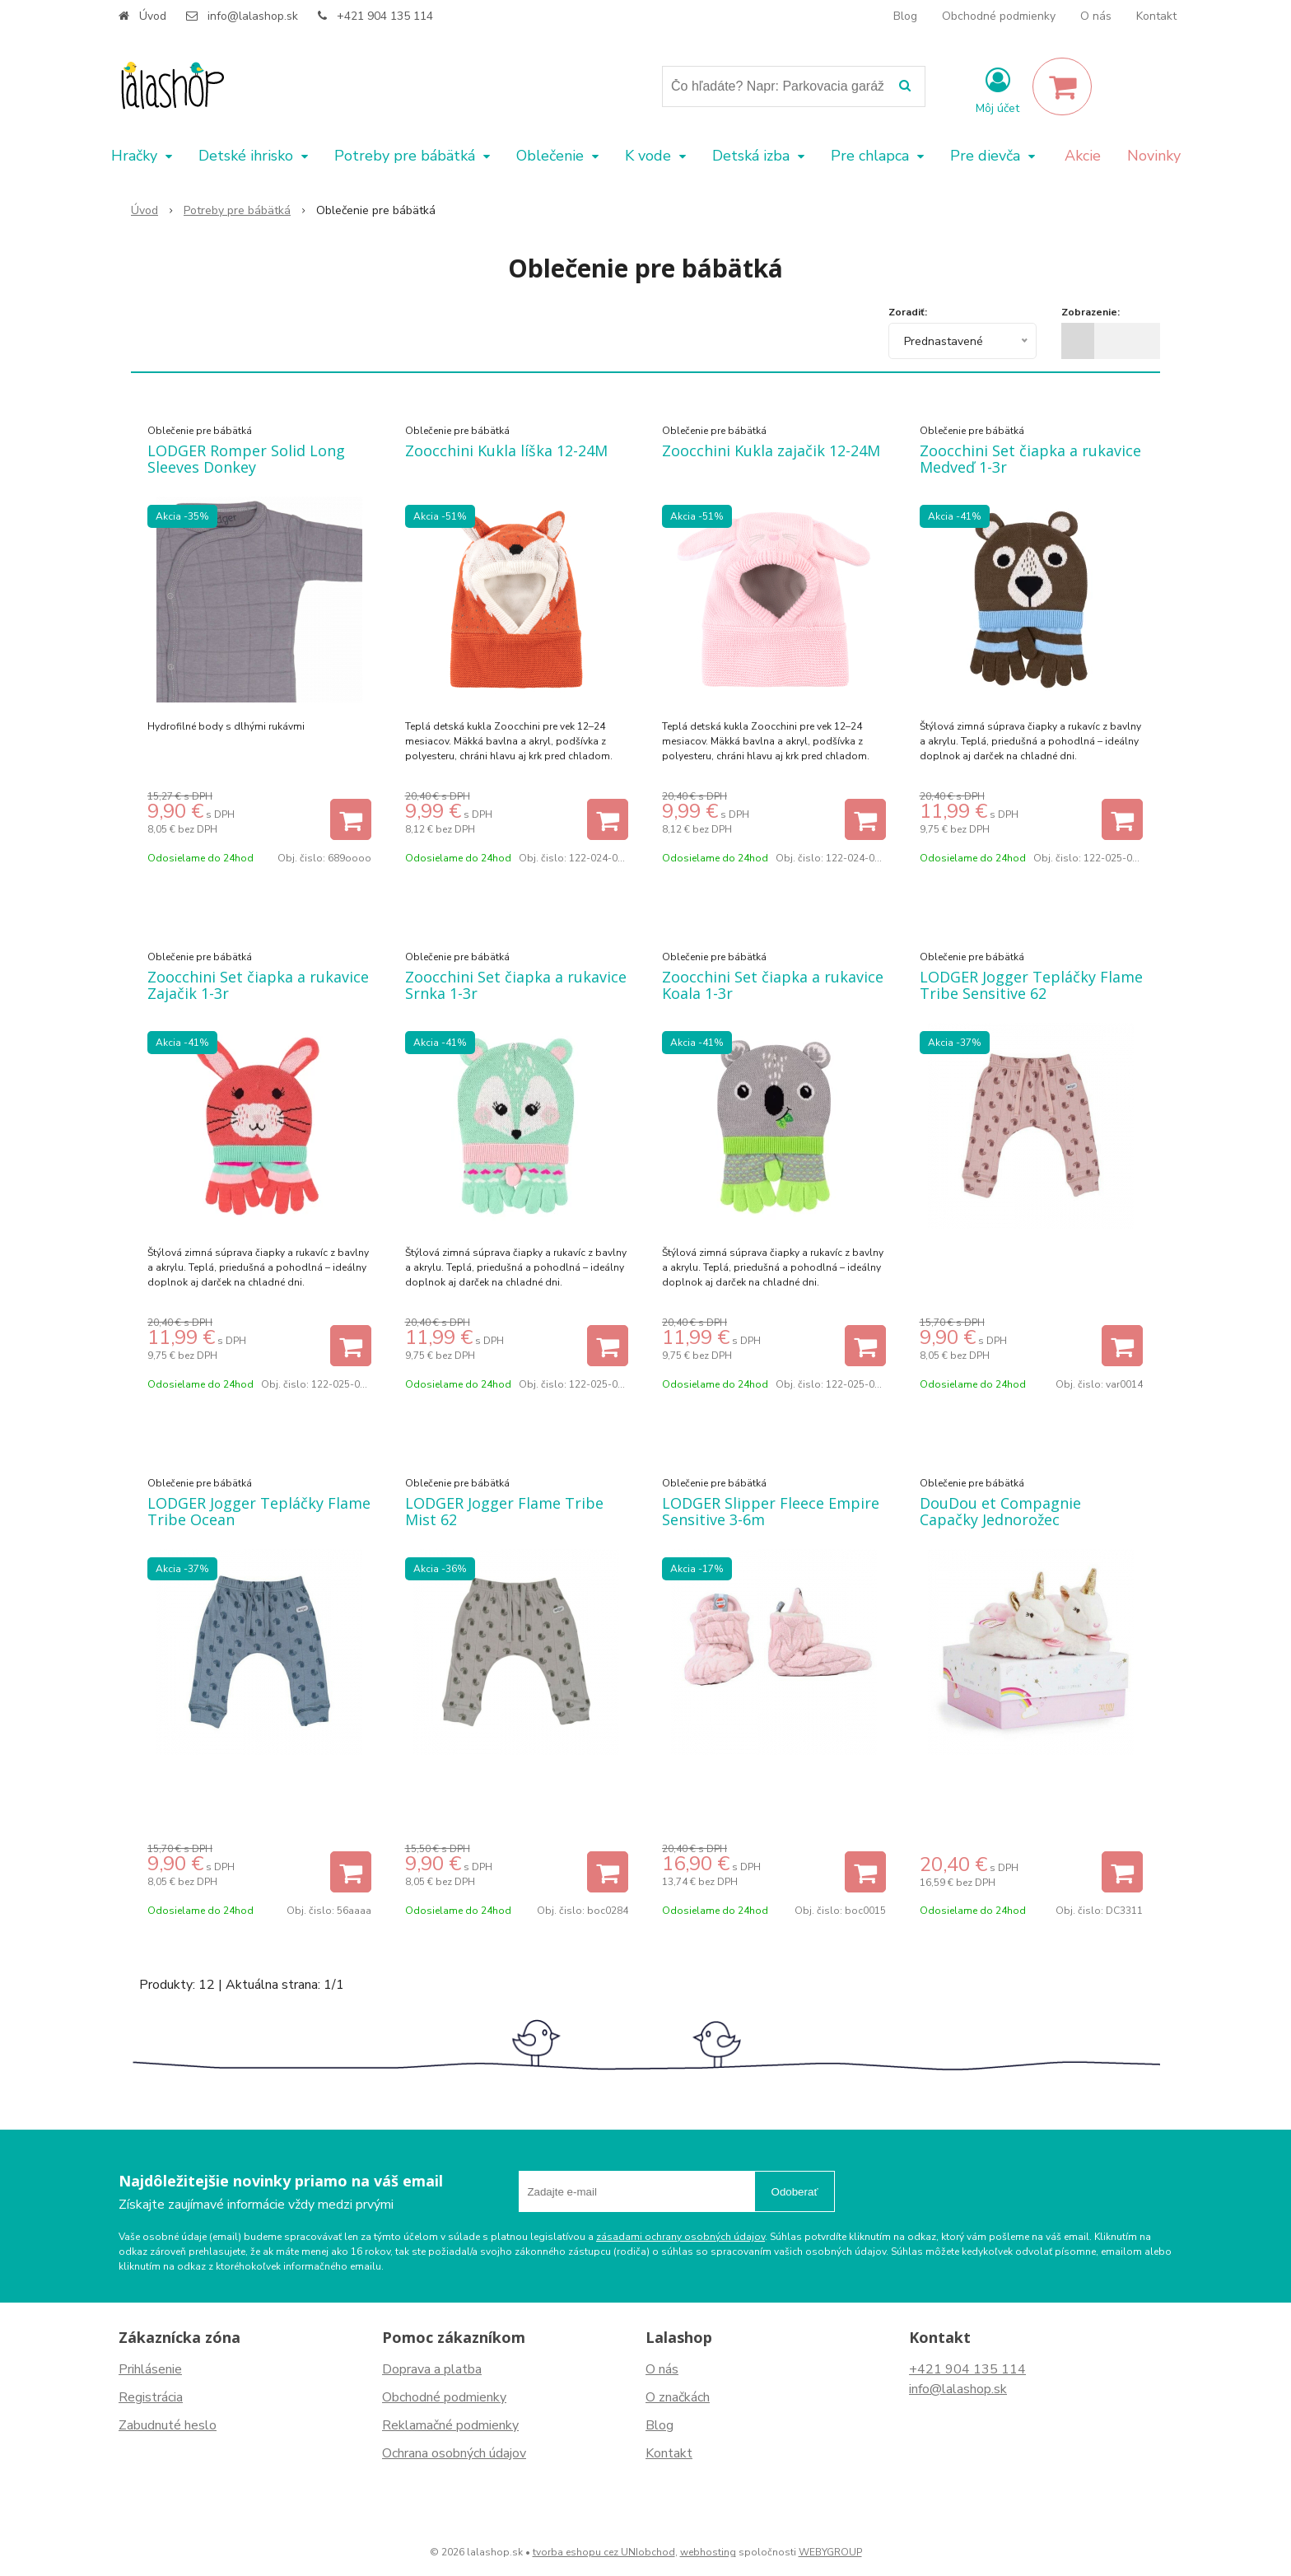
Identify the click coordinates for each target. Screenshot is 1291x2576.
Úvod (152, 16)
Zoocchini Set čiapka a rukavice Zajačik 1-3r (258, 985)
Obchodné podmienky (999, 16)
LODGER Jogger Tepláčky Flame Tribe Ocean (259, 1511)
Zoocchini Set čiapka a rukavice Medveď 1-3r (1030, 459)
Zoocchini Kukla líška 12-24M (506, 450)
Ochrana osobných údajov (454, 2453)
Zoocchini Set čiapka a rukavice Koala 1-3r (772, 985)
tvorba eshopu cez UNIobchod (604, 2552)
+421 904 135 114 (385, 16)
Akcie (1083, 156)
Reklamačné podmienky (450, 2425)
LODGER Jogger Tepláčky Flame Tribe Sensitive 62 (1031, 985)
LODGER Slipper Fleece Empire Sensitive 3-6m (770, 1511)
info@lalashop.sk (252, 16)
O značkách (678, 2397)
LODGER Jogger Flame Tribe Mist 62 (504, 1511)
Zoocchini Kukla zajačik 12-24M (771, 450)
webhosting (708, 2552)
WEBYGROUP (830, 2552)
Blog (905, 16)
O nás (1096, 16)
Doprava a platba (432, 2369)
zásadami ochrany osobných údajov (680, 2236)
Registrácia (151, 2397)
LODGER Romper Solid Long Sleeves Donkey (246, 459)
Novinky (1154, 156)
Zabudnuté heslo (168, 2425)
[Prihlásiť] (997, 90)
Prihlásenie (150, 2369)
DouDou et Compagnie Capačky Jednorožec (1000, 1511)
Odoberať (794, 2192)
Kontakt (1156, 16)
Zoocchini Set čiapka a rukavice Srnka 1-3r (516, 985)
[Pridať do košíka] (350, 819)
